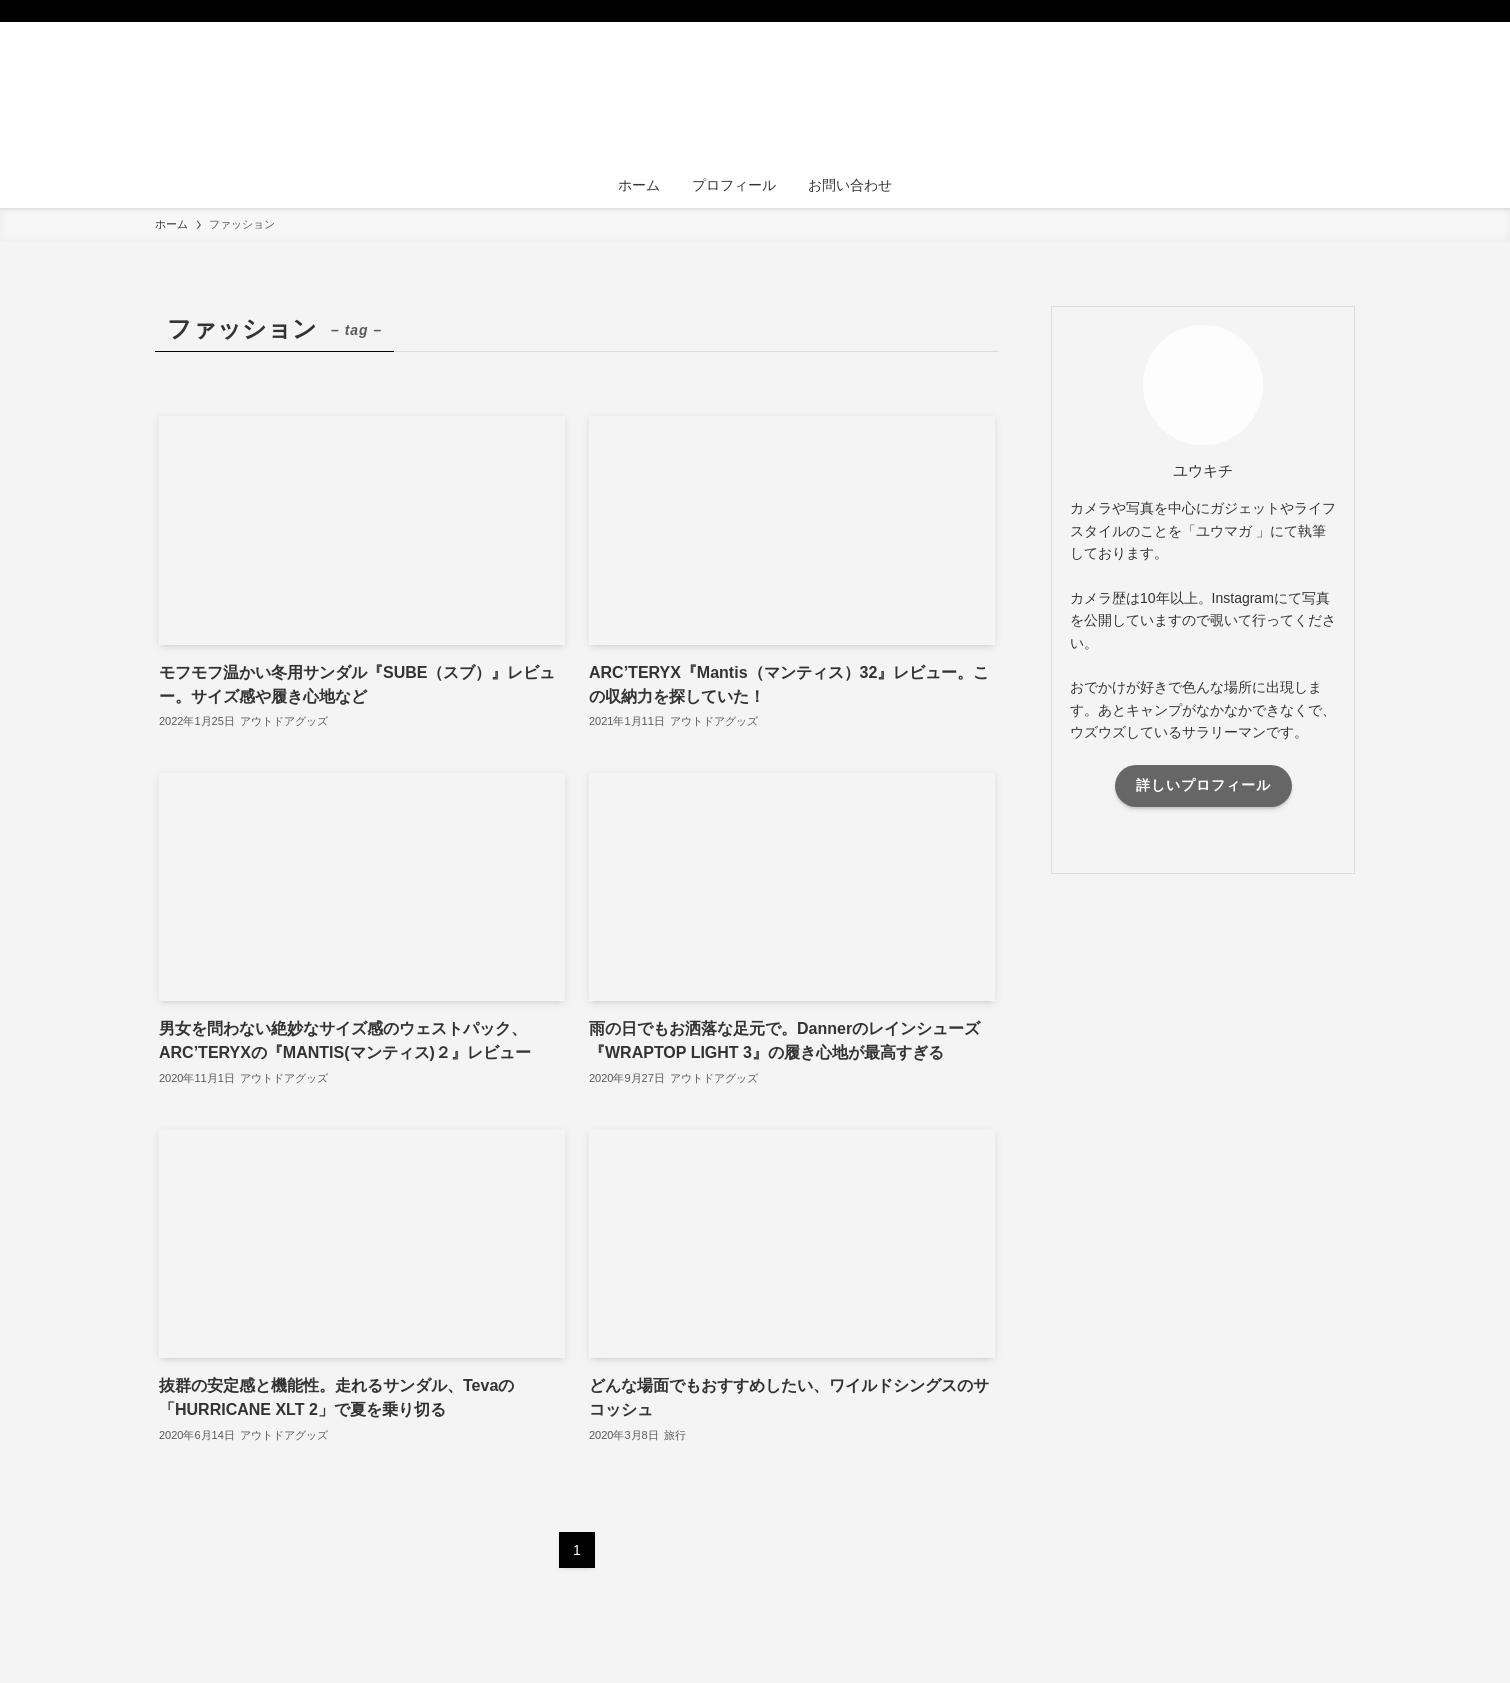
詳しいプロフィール (1203, 785)
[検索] (1342, 11)
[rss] (1316, 11)
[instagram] (1290, 11)
